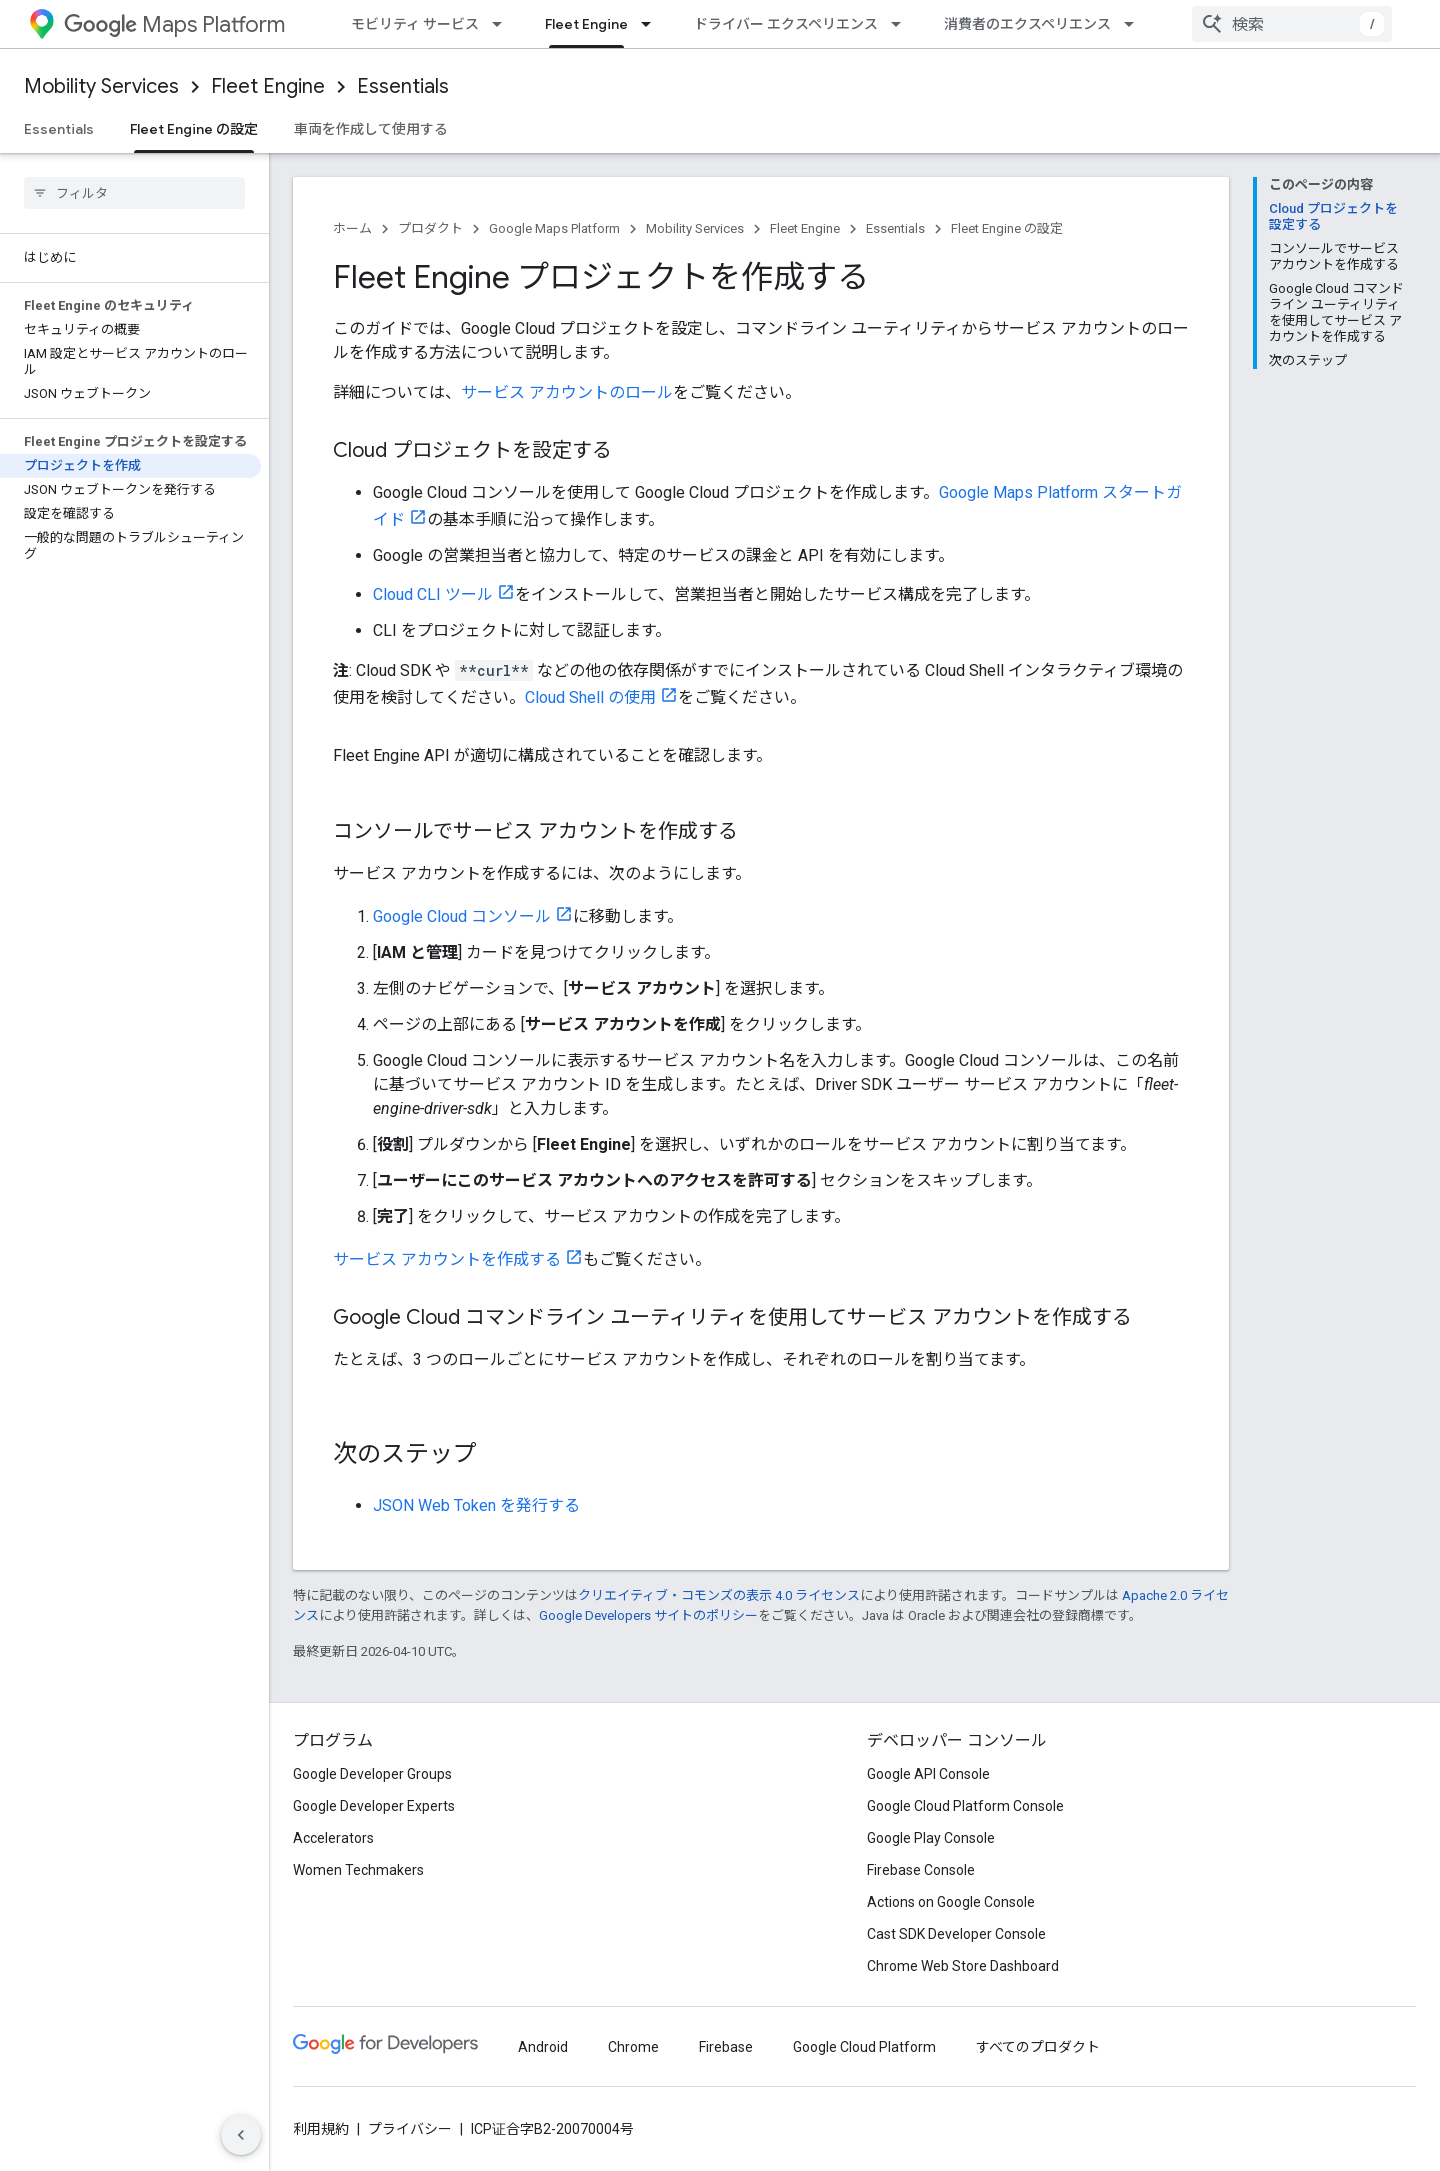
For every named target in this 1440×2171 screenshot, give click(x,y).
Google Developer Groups (372, 1774)
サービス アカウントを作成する (447, 1259)
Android (543, 2047)
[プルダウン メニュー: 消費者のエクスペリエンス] (1135, 24)
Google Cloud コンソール (462, 916)
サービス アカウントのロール (567, 392)
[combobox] (1292, 24)
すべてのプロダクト (1038, 2047)
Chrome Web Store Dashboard (963, 1966)
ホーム (352, 228)
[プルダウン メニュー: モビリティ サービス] (503, 24)
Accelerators (333, 1838)
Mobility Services (101, 86)
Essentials (403, 86)
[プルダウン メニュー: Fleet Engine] (652, 24)
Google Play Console (931, 1838)
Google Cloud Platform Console (965, 1806)
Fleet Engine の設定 (1007, 228)
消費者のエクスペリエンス (1027, 24)
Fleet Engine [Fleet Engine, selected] (586, 24)
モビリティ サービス (415, 24)
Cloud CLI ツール (433, 594)
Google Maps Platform (554, 228)
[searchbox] (134, 193)
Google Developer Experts (374, 1806)
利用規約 (321, 2129)
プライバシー (410, 2129)
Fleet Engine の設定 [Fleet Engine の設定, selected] (194, 129)
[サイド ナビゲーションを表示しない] (241, 2135)
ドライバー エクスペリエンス (786, 24)
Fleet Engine (268, 86)
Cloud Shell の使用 (590, 697)
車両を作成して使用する (371, 129)
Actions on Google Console (951, 1902)
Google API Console (928, 1774)
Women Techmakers (358, 1870)
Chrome (633, 2047)
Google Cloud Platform (864, 2047)
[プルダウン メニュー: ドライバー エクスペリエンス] (902, 24)
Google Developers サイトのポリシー (648, 1615)
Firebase (726, 2047)
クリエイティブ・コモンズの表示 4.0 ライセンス (719, 1595)
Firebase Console (921, 1870)
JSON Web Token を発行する (476, 1505)
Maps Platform (174, 24)
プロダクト (430, 228)
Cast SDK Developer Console (956, 1934)
